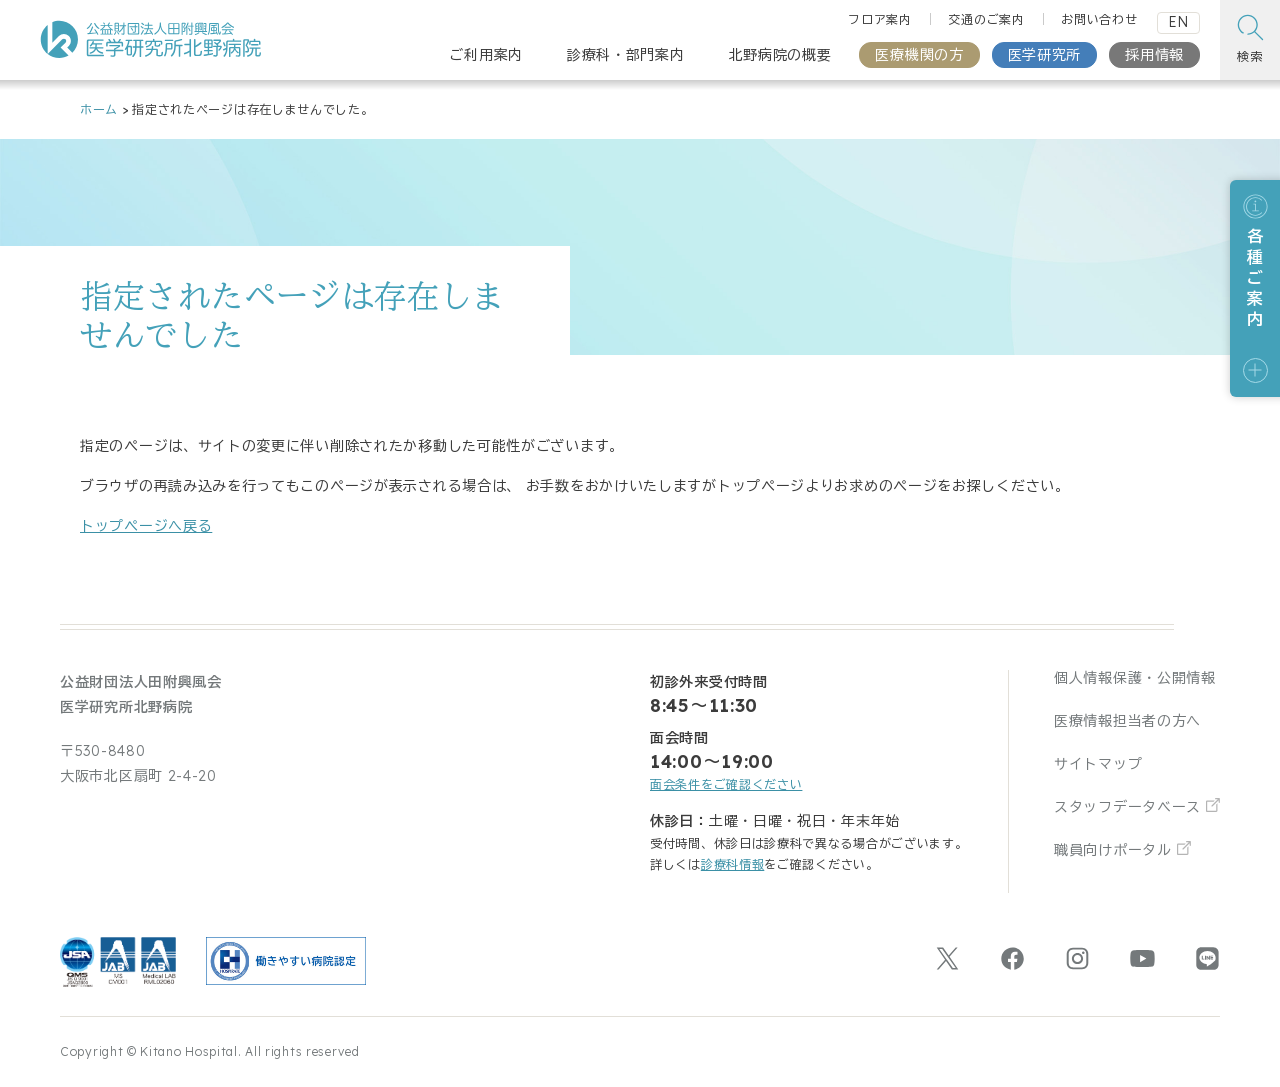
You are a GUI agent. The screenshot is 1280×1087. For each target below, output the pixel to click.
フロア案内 (880, 19)
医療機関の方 (919, 55)
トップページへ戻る (146, 526)
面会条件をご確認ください (726, 784)
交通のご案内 (986, 19)
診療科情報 (733, 864)
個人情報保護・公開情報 (1135, 678)
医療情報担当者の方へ (1127, 721)
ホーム (99, 109)
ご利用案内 (486, 55)
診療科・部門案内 (626, 55)
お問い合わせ (1099, 19)
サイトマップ (1098, 764)
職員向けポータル (1113, 850)
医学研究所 (1045, 55)
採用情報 (1154, 55)
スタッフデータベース (1127, 807)
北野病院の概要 (780, 55)
